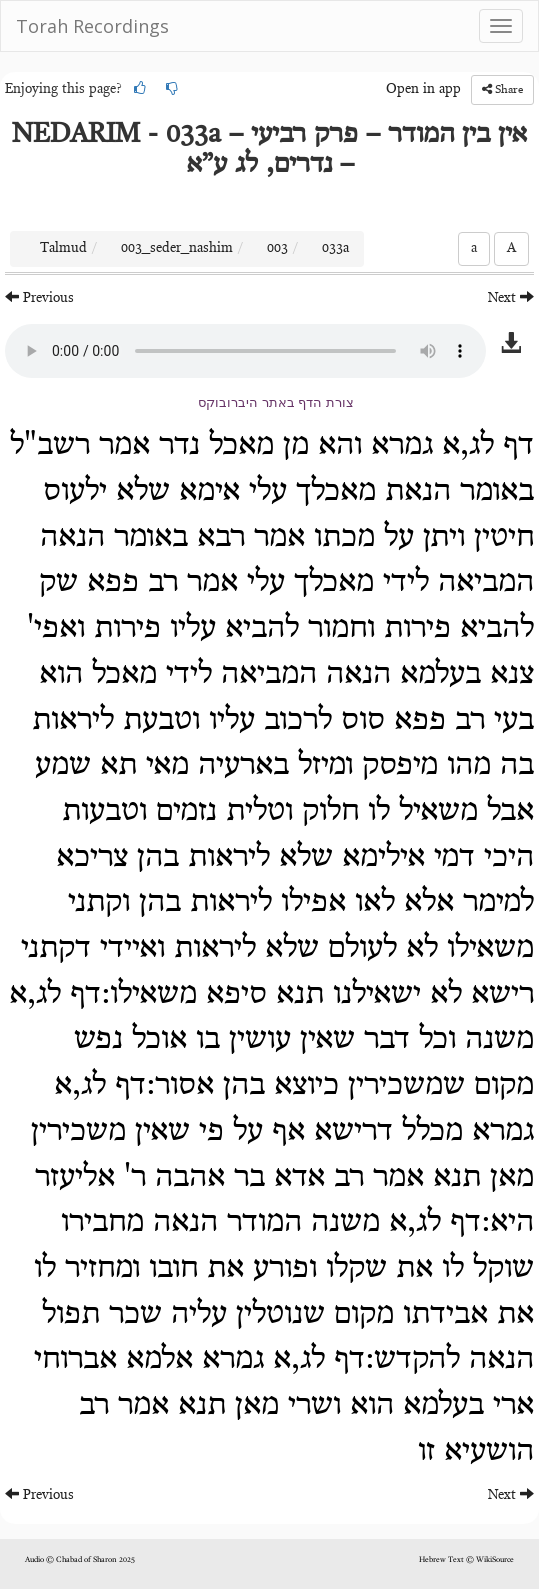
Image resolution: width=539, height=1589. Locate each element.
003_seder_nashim (177, 249)
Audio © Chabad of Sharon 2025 (80, 1560)
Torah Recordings (92, 26)
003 (277, 249)
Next (511, 297)
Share (502, 89)
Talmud (63, 249)
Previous (39, 297)
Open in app (423, 90)
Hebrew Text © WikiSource (466, 1560)
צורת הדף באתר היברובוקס (276, 402)
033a (335, 249)
